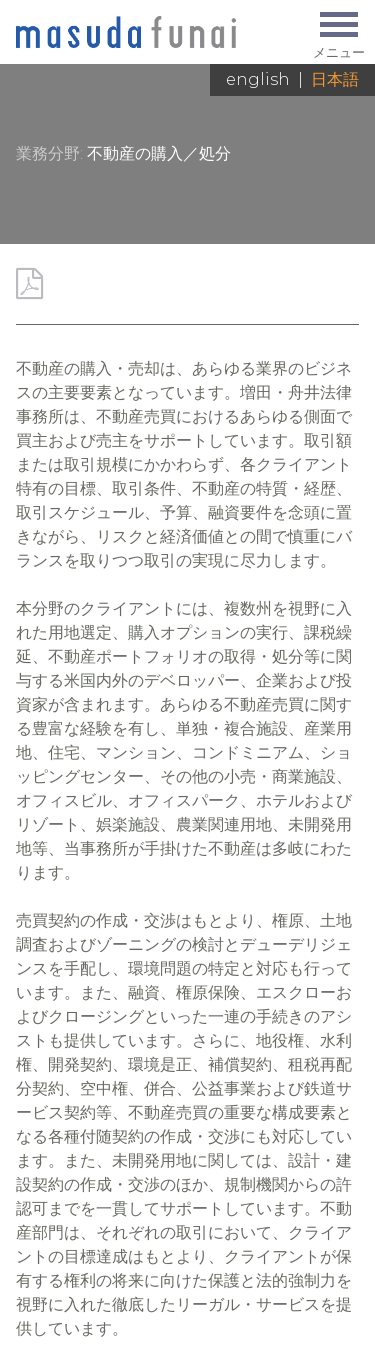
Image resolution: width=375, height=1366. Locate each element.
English (258, 79)
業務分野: (49, 153)
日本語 (335, 79)
